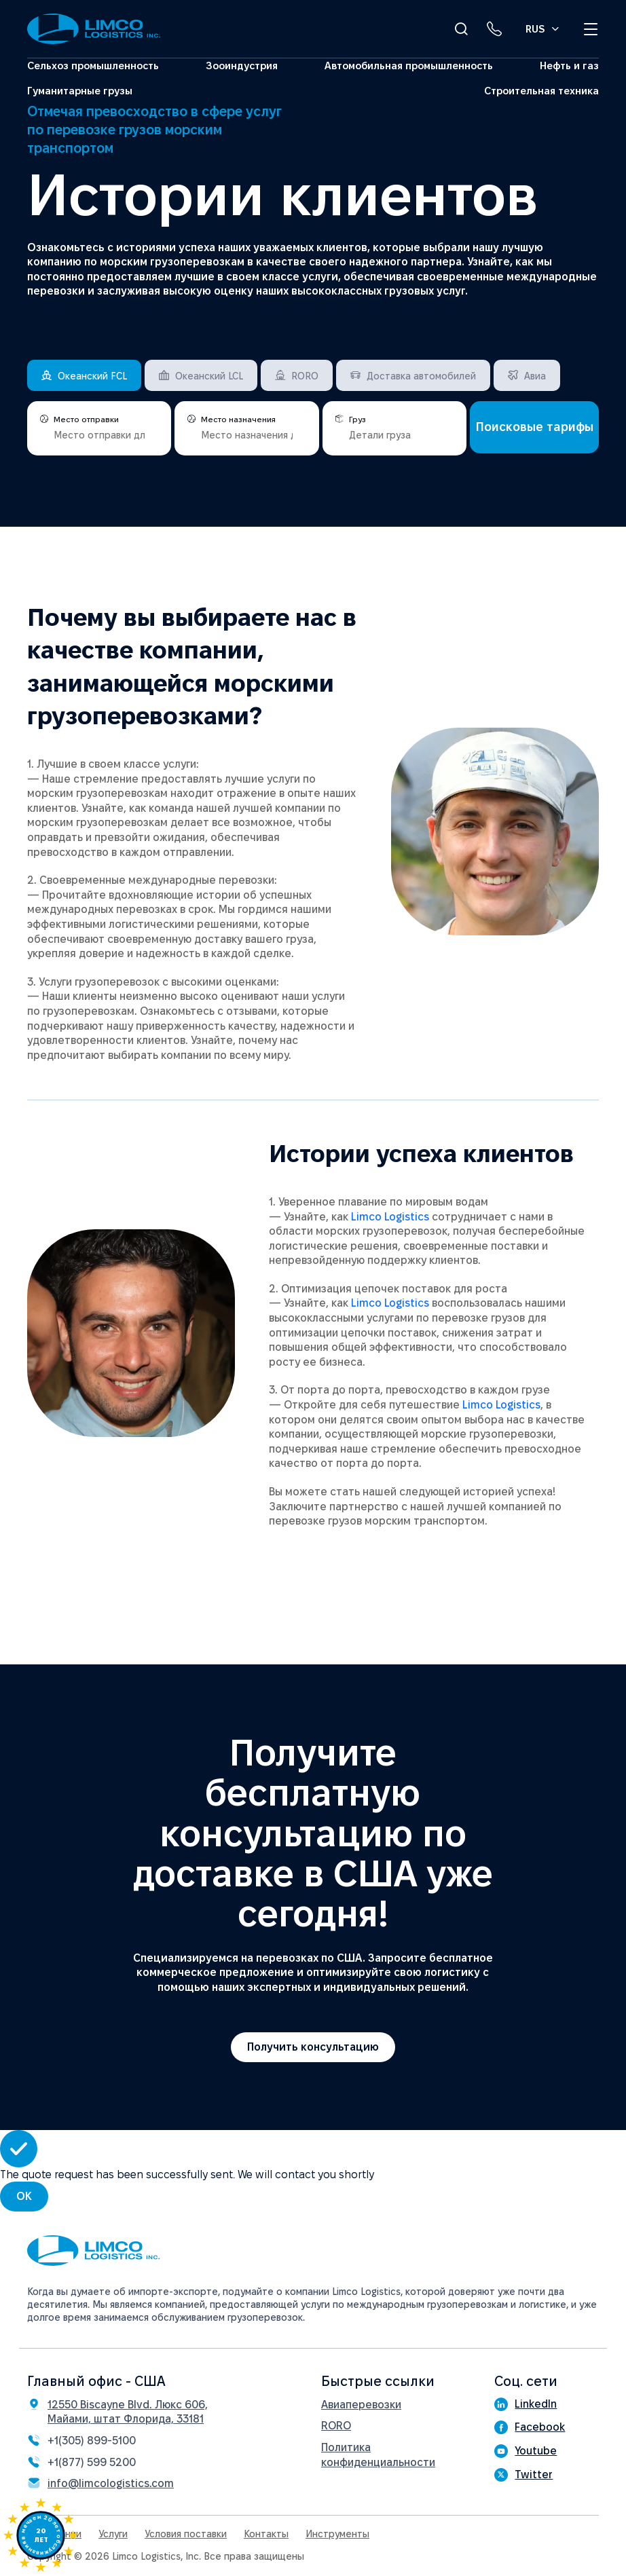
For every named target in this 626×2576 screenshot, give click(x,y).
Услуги (113, 2533)
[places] (99, 433)
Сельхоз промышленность (93, 65)
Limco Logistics (390, 1216)
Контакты (266, 2533)
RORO (336, 2425)
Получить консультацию (313, 2047)
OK (24, 2196)
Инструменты (337, 2533)
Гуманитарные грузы (79, 90)
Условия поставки (186, 2533)
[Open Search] (461, 28)
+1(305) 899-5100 (92, 2440)
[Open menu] (591, 29)
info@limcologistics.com (111, 2483)
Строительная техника (541, 90)
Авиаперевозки (361, 2404)
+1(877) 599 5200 (92, 2462)
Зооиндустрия (242, 65)
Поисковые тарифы (534, 426)
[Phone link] (494, 28)
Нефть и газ (569, 65)
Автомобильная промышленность (409, 65)
